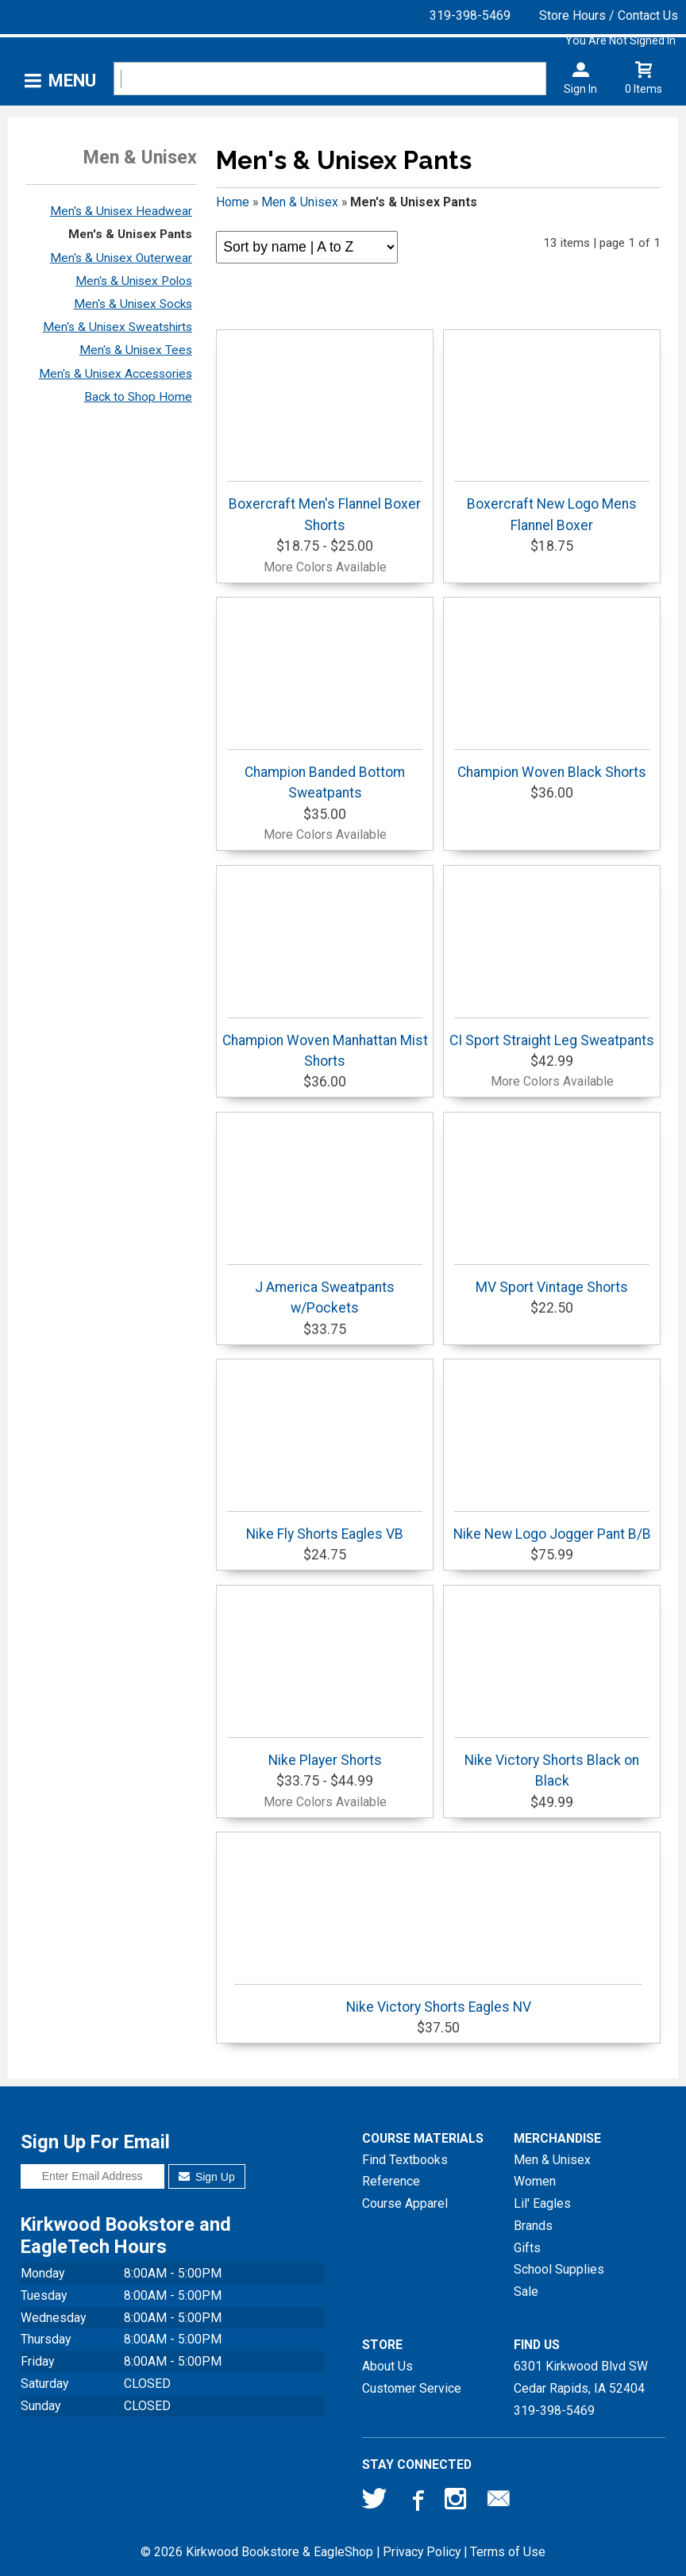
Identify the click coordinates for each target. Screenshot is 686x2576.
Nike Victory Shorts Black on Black (551, 1763)
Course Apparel (405, 2203)
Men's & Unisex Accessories (115, 374)
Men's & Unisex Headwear (121, 211)
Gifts (527, 2247)
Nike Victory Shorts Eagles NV (438, 1999)
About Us (387, 2366)
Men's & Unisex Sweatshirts (117, 327)
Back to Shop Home (138, 397)
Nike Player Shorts (324, 1752)
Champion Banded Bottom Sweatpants (324, 775)
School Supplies (559, 2269)
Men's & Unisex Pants (130, 234)
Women (535, 2181)
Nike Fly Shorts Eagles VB (324, 1526)
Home (232, 202)
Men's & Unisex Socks (133, 304)
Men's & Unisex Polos (133, 281)
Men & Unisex (299, 202)
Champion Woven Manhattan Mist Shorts (325, 1043)
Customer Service (411, 2388)
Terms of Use (507, 2551)
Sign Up (207, 2176)
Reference (391, 2181)
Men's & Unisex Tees (135, 350)
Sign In (580, 89)
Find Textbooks (405, 2159)
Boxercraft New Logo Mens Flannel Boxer (551, 507)
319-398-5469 (470, 15)
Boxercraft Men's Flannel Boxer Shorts (324, 507)
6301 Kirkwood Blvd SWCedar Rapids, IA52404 (581, 2377)
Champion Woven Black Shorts (551, 764)
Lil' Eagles (542, 2203)
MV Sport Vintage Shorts (551, 1279)
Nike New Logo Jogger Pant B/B (552, 1526)
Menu (72, 80)
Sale (526, 2291)
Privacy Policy (422, 2551)
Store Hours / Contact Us (608, 15)
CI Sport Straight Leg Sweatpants (551, 1032)
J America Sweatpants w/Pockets (324, 1290)
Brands (533, 2225)
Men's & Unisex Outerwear (121, 258)
